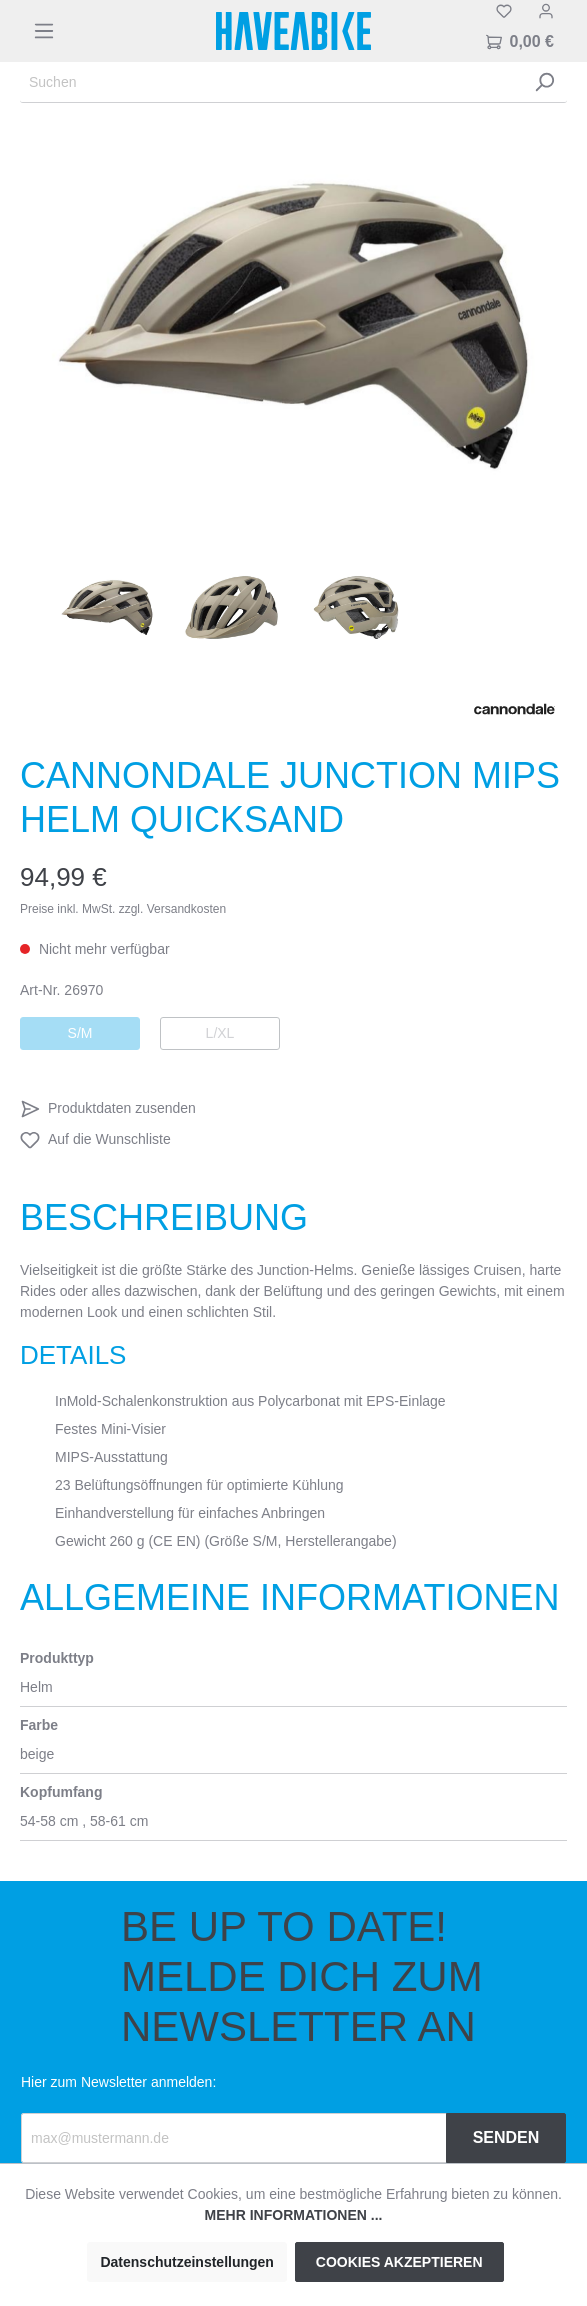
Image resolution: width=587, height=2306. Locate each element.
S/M (80, 1033)
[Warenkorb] (520, 42)
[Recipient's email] (234, 2138)
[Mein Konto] (546, 11)
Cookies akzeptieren (399, 2262)
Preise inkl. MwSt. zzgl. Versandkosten (123, 909)
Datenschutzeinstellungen (186, 2262)
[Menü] (44, 31)
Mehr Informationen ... (294, 2215)
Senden (506, 2137)
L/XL (220, 1033)
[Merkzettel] (504, 11)
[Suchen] (271, 82)
